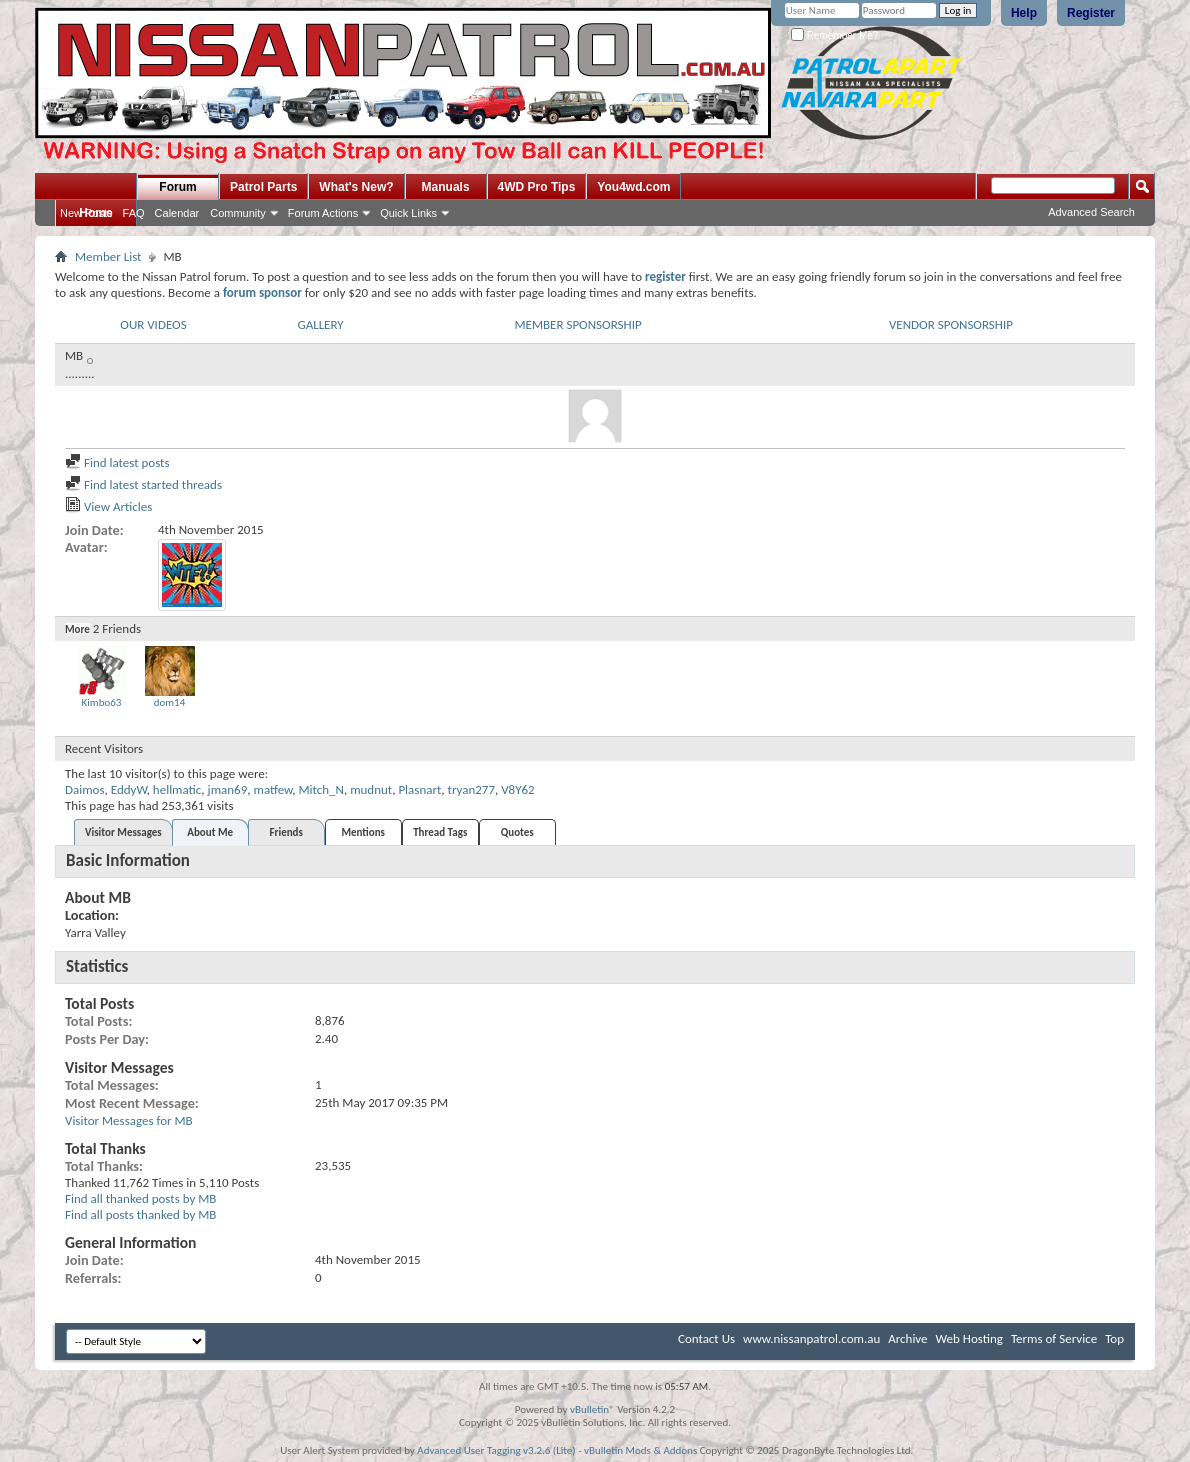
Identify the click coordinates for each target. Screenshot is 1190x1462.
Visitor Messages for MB (129, 1120)
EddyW (129, 789)
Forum (177, 187)
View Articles (108, 506)
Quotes (517, 832)
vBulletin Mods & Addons (640, 1450)
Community (238, 213)
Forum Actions (323, 213)
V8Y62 (517, 789)
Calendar (177, 213)
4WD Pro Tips (537, 187)
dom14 (170, 702)
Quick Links (408, 213)
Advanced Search (1091, 212)
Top (1114, 1338)
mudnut (371, 789)
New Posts (86, 213)
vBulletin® (592, 1409)
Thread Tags (440, 832)
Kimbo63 (102, 702)
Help (1024, 13)
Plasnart (419, 789)
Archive (907, 1338)
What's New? (356, 187)
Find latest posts (117, 462)
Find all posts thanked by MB (140, 1214)
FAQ (134, 213)
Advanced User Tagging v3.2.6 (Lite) (496, 1450)
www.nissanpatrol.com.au (811, 1338)
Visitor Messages (123, 832)
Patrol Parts (263, 187)
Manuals (446, 187)
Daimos (85, 789)
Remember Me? (834, 35)
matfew (273, 789)
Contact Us (706, 1338)
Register (1091, 13)
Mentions (363, 832)
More (77, 629)
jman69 (228, 789)
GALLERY (320, 324)
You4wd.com (633, 187)
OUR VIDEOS (153, 324)
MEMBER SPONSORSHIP (577, 324)
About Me (210, 832)
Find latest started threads (143, 484)
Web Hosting (969, 1338)
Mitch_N (321, 789)
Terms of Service (1054, 1338)
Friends (286, 832)
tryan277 (471, 789)
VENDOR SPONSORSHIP (951, 324)
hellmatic (177, 789)
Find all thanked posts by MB (140, 1198)
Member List (108, 256)
